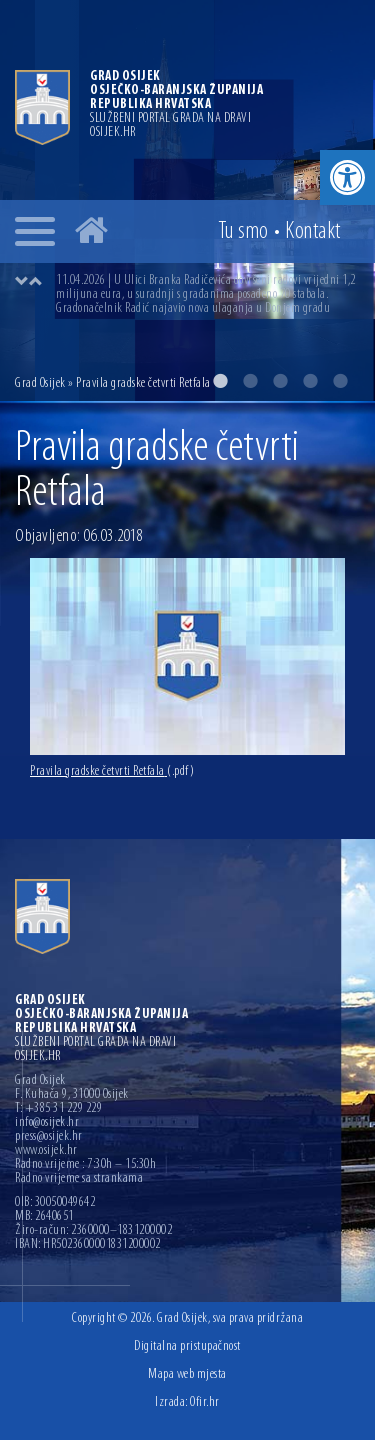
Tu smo (243, 232)
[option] (207, 295)
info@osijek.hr (47, 1123)
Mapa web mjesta (187, 1374)
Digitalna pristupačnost (187, 1346)
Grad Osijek (41, 383)
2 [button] (250, 381)
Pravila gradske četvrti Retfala (112, 771)
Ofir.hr (205, 1402)
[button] (347, 177)
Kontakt (313, 232)
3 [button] (280, 381)
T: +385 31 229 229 (58, 1109)
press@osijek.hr (49, 1137)
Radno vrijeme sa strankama (79, 1179)
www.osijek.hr (46, 1151)
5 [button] (340, 381)
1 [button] (220, 381)
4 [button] (310, 381)
